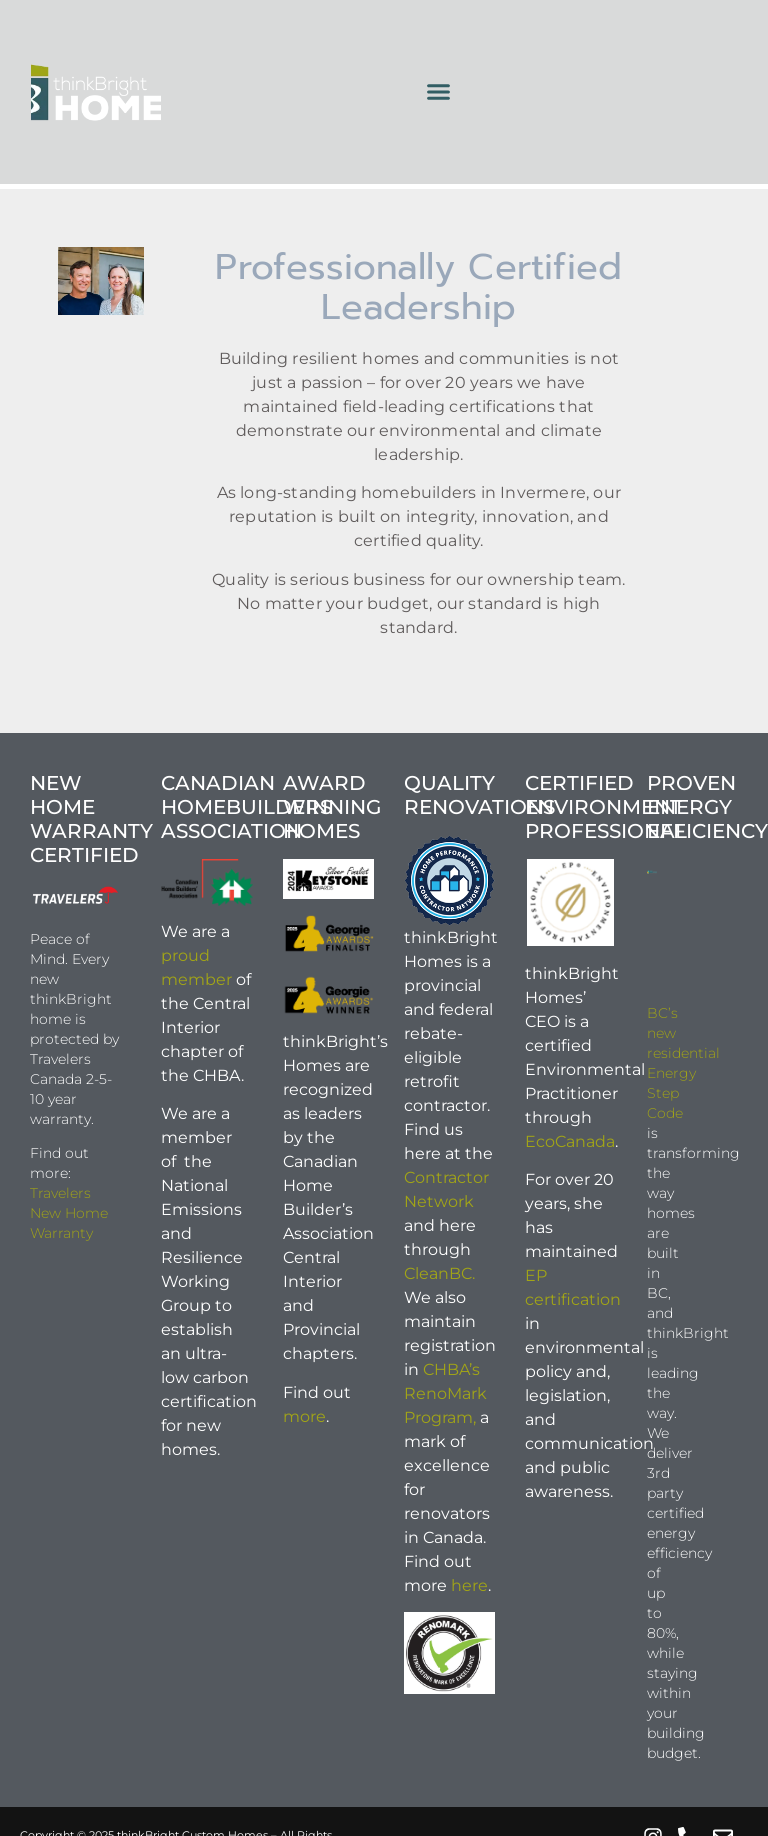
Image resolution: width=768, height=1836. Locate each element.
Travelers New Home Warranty (69, 1213)
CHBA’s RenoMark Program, (445, 1393)
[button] (438, 92)
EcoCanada (570, 1141)
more (304, 1416)
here (469, 1585)
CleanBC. (439, 1273)
